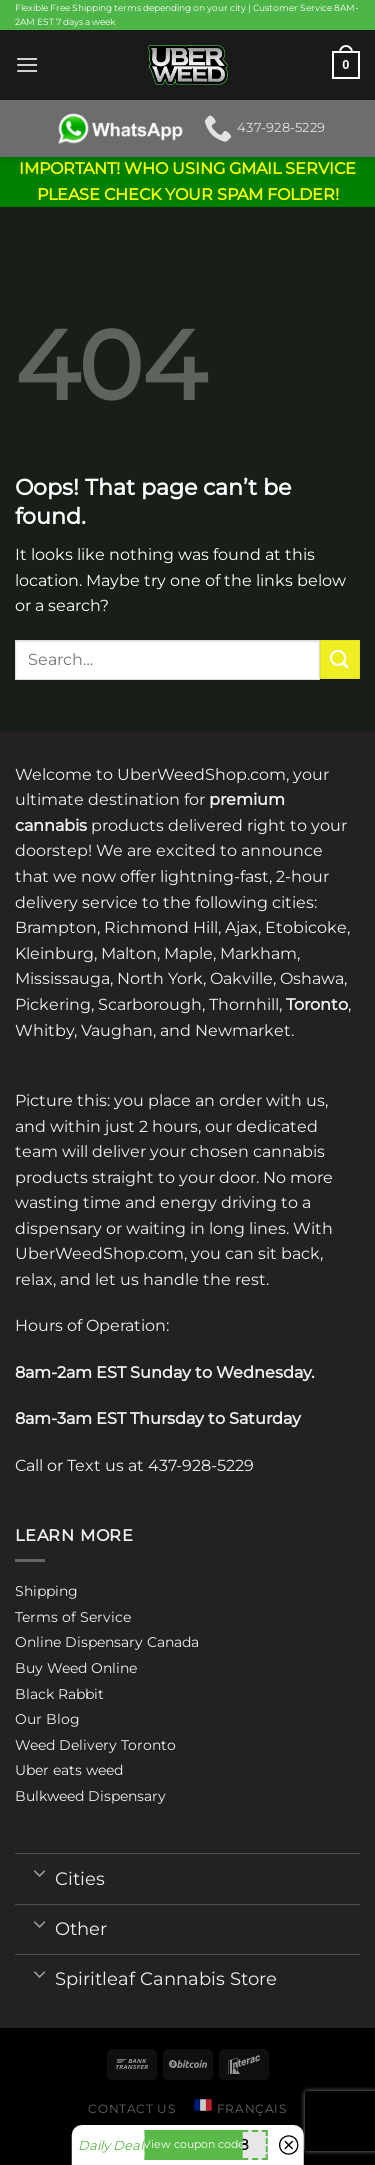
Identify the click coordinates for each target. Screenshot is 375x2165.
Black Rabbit (59, 1694)
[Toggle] (39, 1872)
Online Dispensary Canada (107, 1642)
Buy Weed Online (76, 1668)
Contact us (131, 2108)
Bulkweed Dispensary (90, 1796)
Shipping (46, 1591)
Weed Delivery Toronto (95, 1745)
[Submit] (340, 659)
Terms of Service (73, 1617)
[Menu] (27, 64)
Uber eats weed (69, 1770)
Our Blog (47, 1719)
